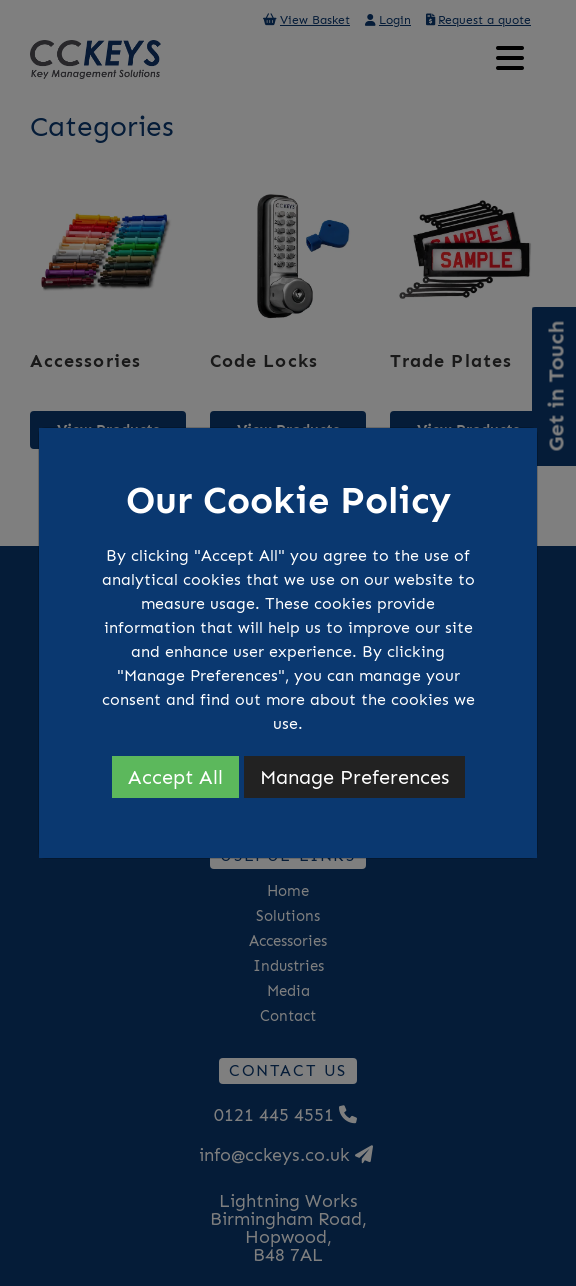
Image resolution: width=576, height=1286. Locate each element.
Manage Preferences (354, 777)
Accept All (175, 777)
